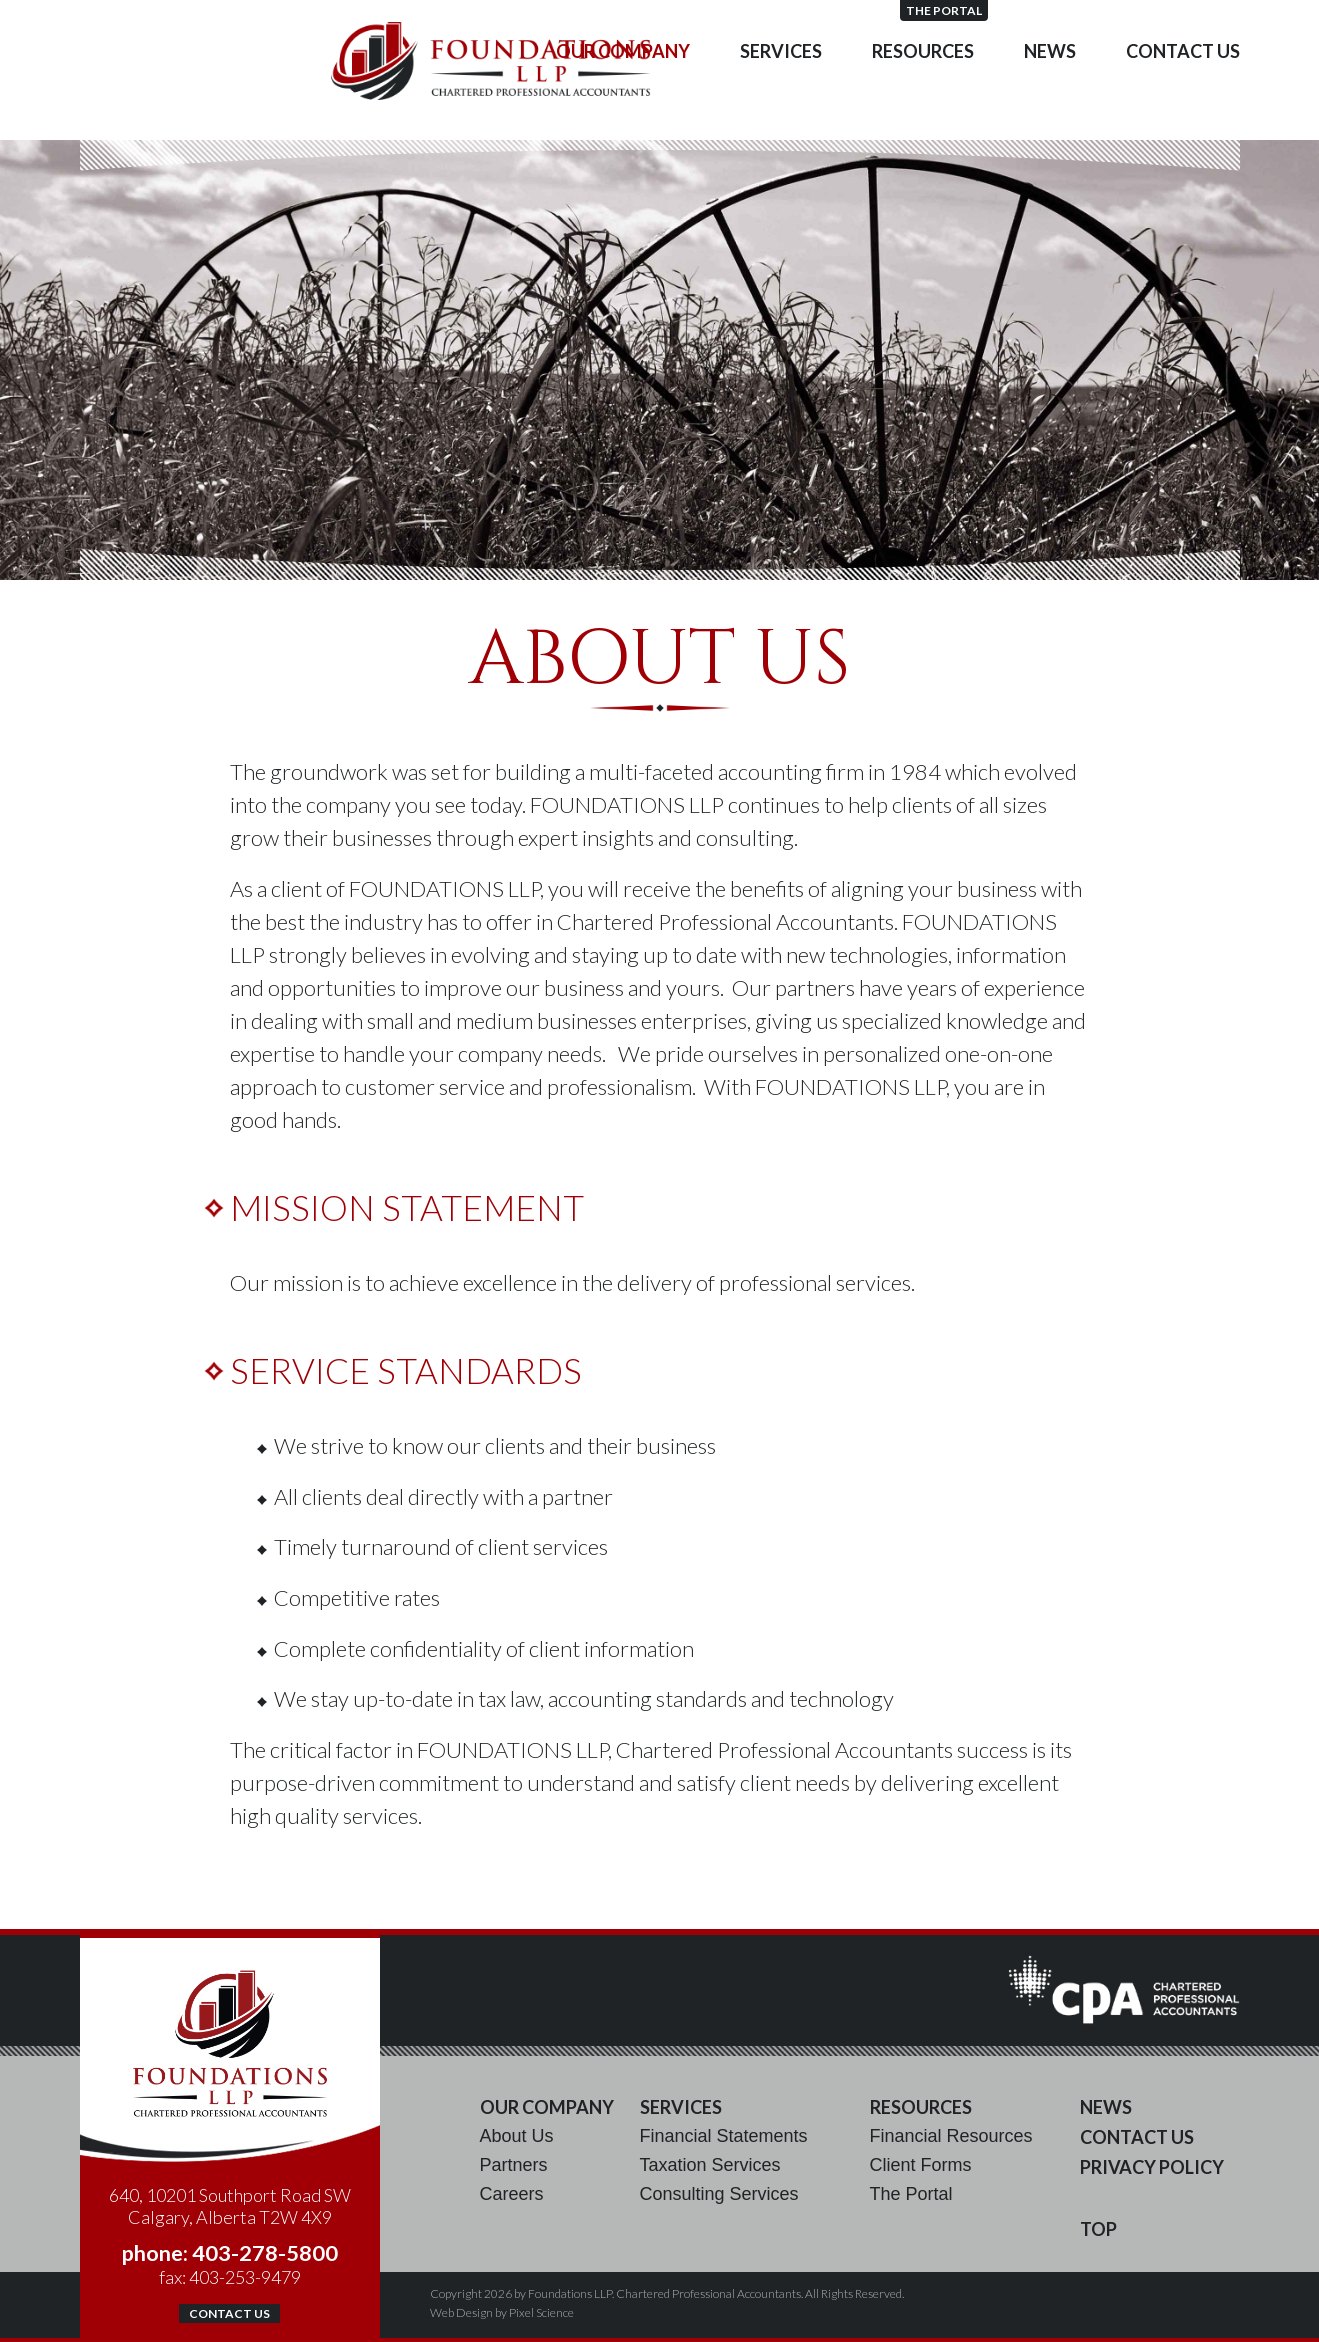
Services (781, 90)
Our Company (623, 90)
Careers (512, 2194)
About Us (517, 2136)
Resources (923, 90)
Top (1098, 2229)
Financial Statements (724, 2136)
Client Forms (921, 2165)
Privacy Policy (1152, 2167)
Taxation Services (710, 2165)
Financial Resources (951, 2136)
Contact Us (1183, 90)
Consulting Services (719, 2194)
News (1050, 90)
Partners (514, 2165)
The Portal (1196, 10)
